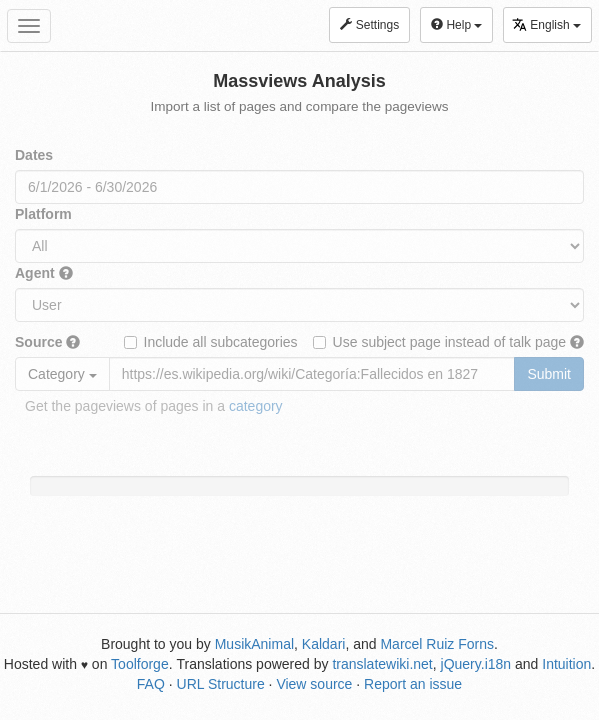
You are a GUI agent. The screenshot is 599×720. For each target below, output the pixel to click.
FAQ (151, 684)
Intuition (566, 664)
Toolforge (140, 664)
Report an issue (413, 684)
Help (456, 25)
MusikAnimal (254, 644)
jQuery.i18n (476, 664)
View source (314, 684)
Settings (369, 25)
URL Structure (221, 684)
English (546, 24)
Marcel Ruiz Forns (437, 644)
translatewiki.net (382, 664)
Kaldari (324, 644)
